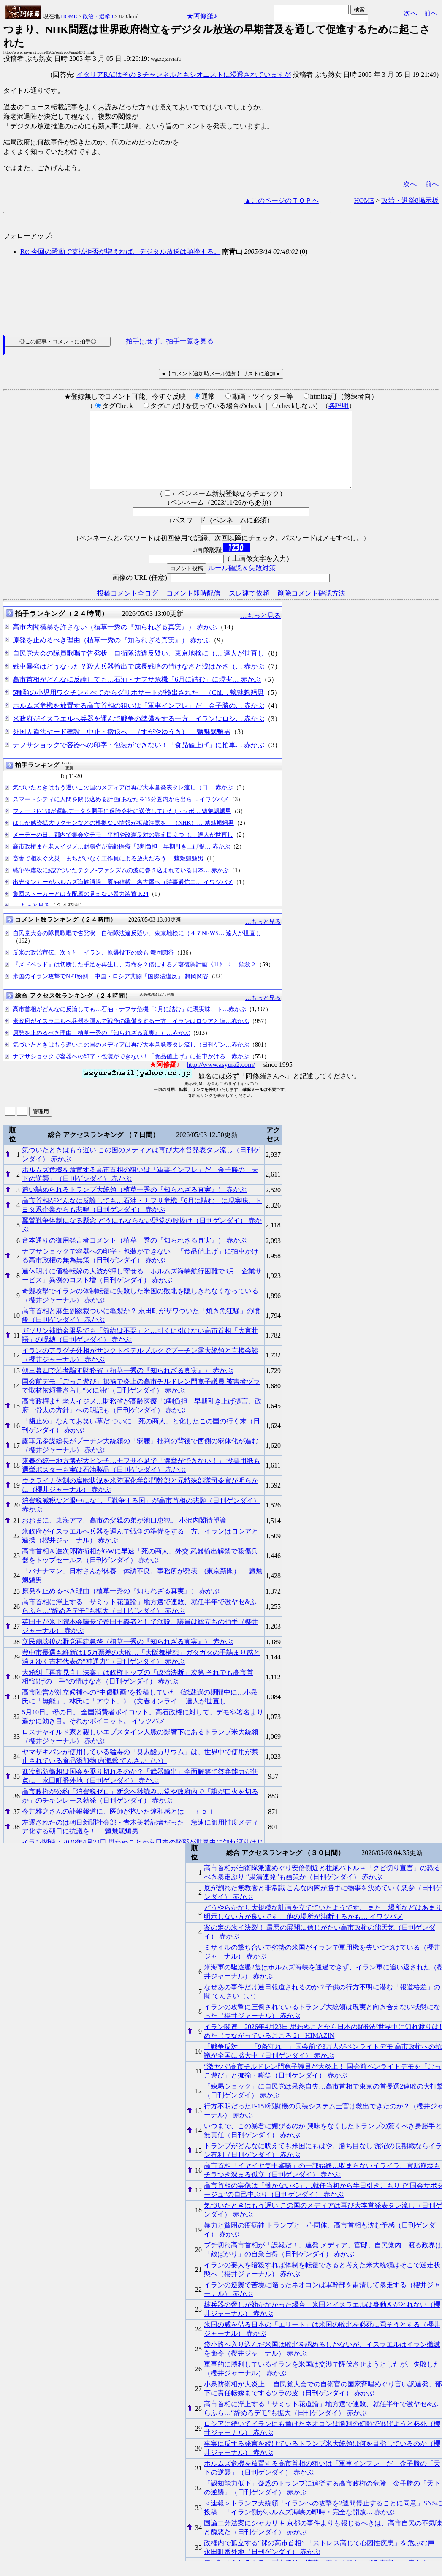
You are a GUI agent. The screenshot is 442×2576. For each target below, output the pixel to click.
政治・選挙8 (98, 16)
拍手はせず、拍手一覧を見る (170, 341)
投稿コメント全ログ (127, 608)
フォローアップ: (27, 235)
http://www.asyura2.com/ (221, 1079)
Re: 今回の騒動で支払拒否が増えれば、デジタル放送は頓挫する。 (120, 251)
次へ (410, 12)
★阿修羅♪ (202, 15)
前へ (430, 12)
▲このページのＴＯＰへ (281, 200)
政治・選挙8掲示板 (410, 200)
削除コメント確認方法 (311, 608)
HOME (69, 16)
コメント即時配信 (193, 608)
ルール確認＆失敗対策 (242, 583)
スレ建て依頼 (249, 608)
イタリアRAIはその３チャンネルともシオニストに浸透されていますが (183, 74)
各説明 (338, 405)
